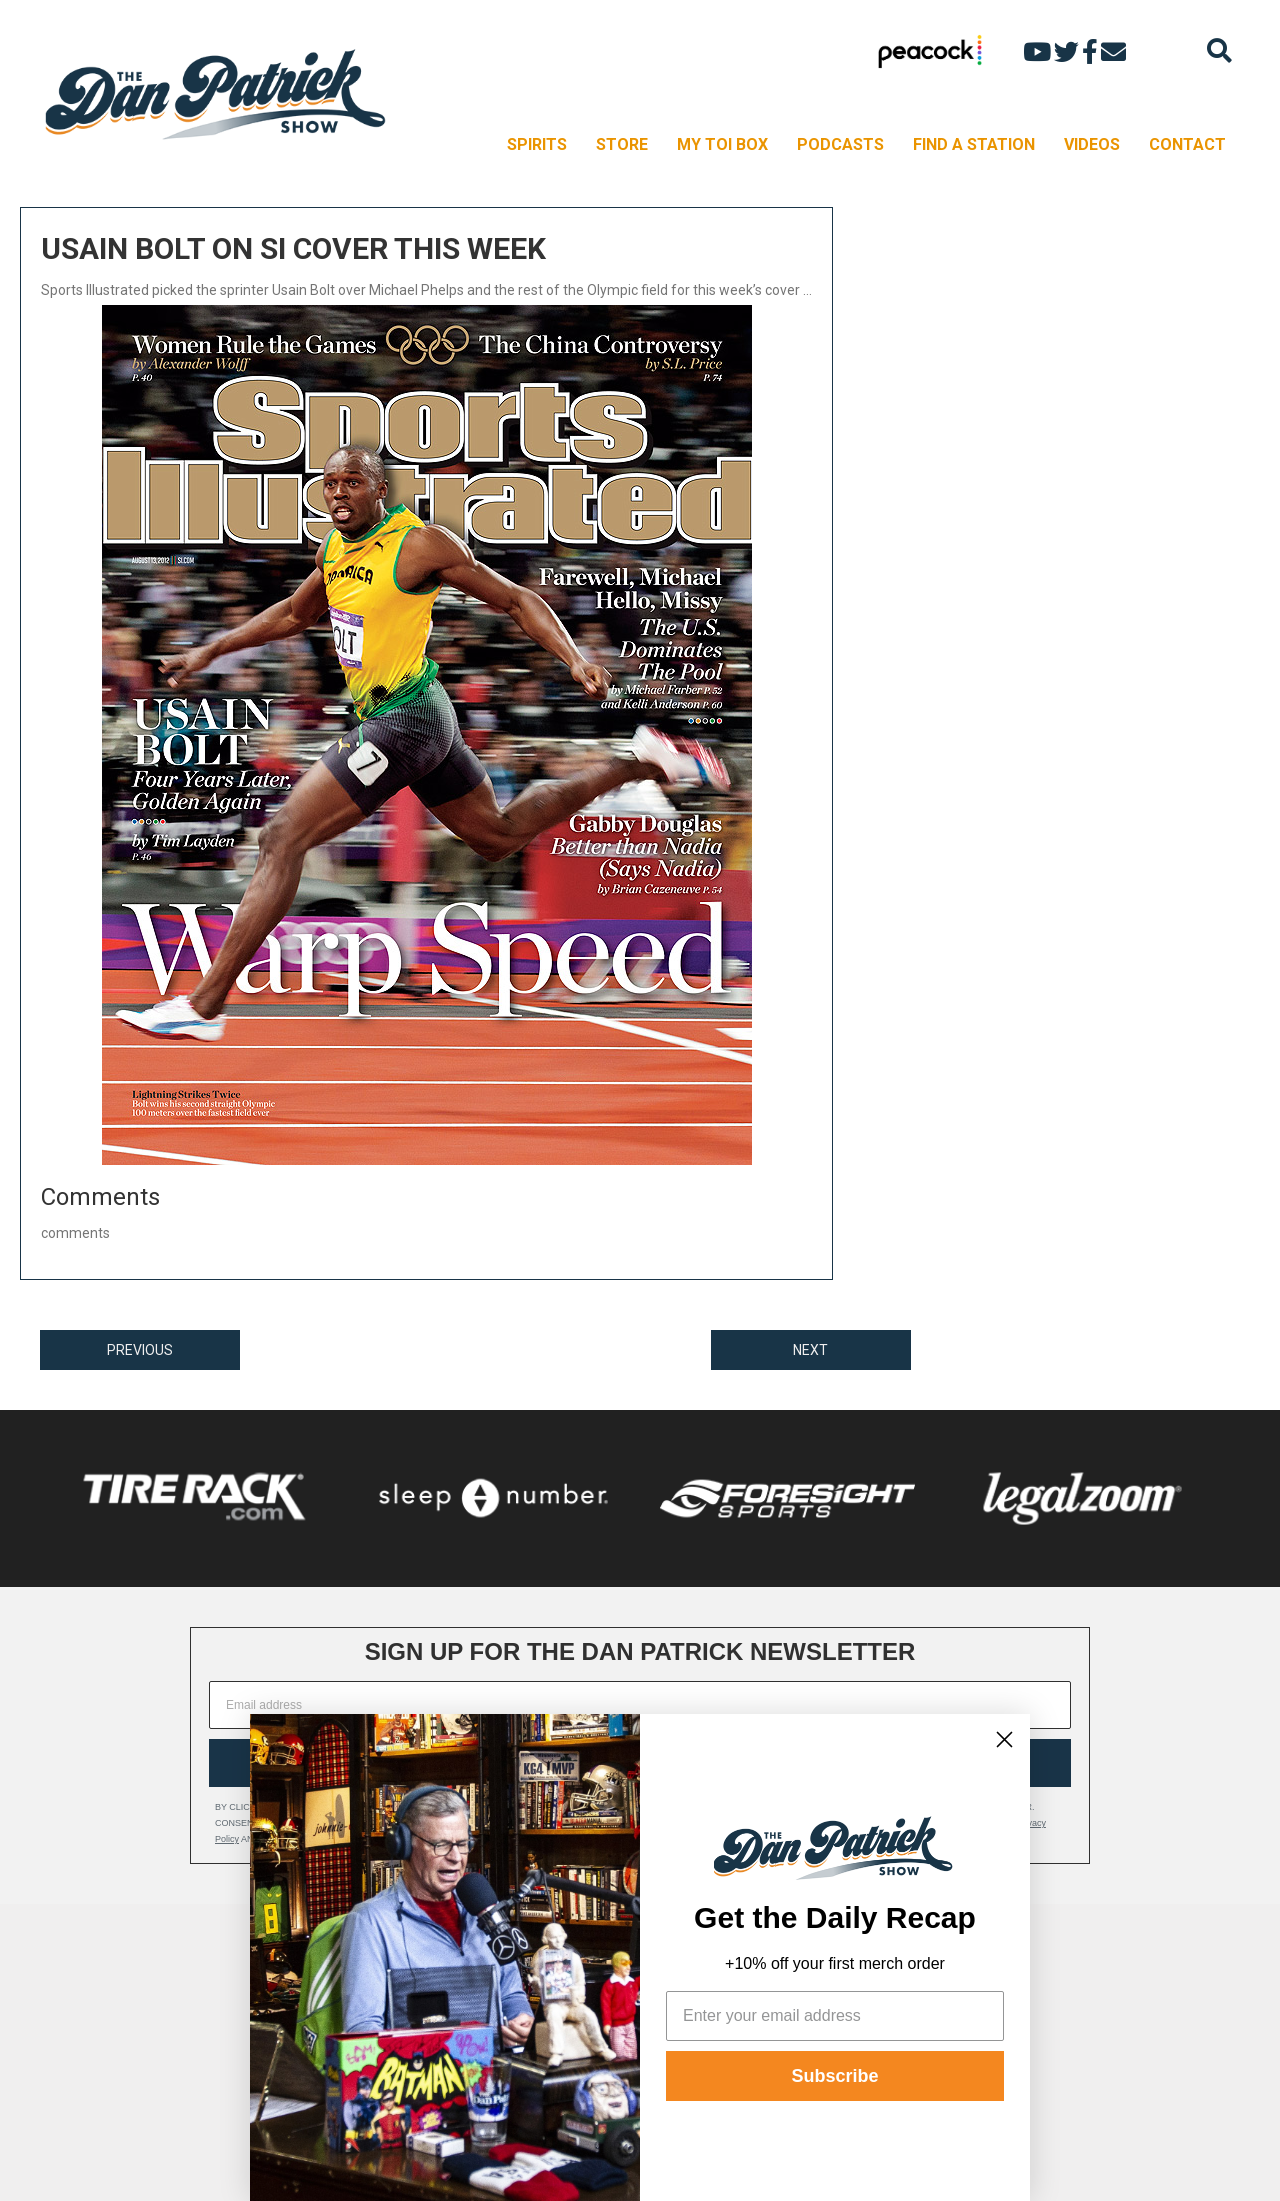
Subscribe (834, 2076)
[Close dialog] (1004, 1739)
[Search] (1219, 50)
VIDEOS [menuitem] (1092, 144)
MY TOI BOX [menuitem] (722, 144)
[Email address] (640, 1705)
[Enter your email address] (835, 2016)
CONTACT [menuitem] (1187, 144)
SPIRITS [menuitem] (537, 144)
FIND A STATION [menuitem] (974, 144)
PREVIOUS (140, 1350)
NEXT (810, 1350)
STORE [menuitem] (622, 144)
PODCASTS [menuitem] (840, 144)
